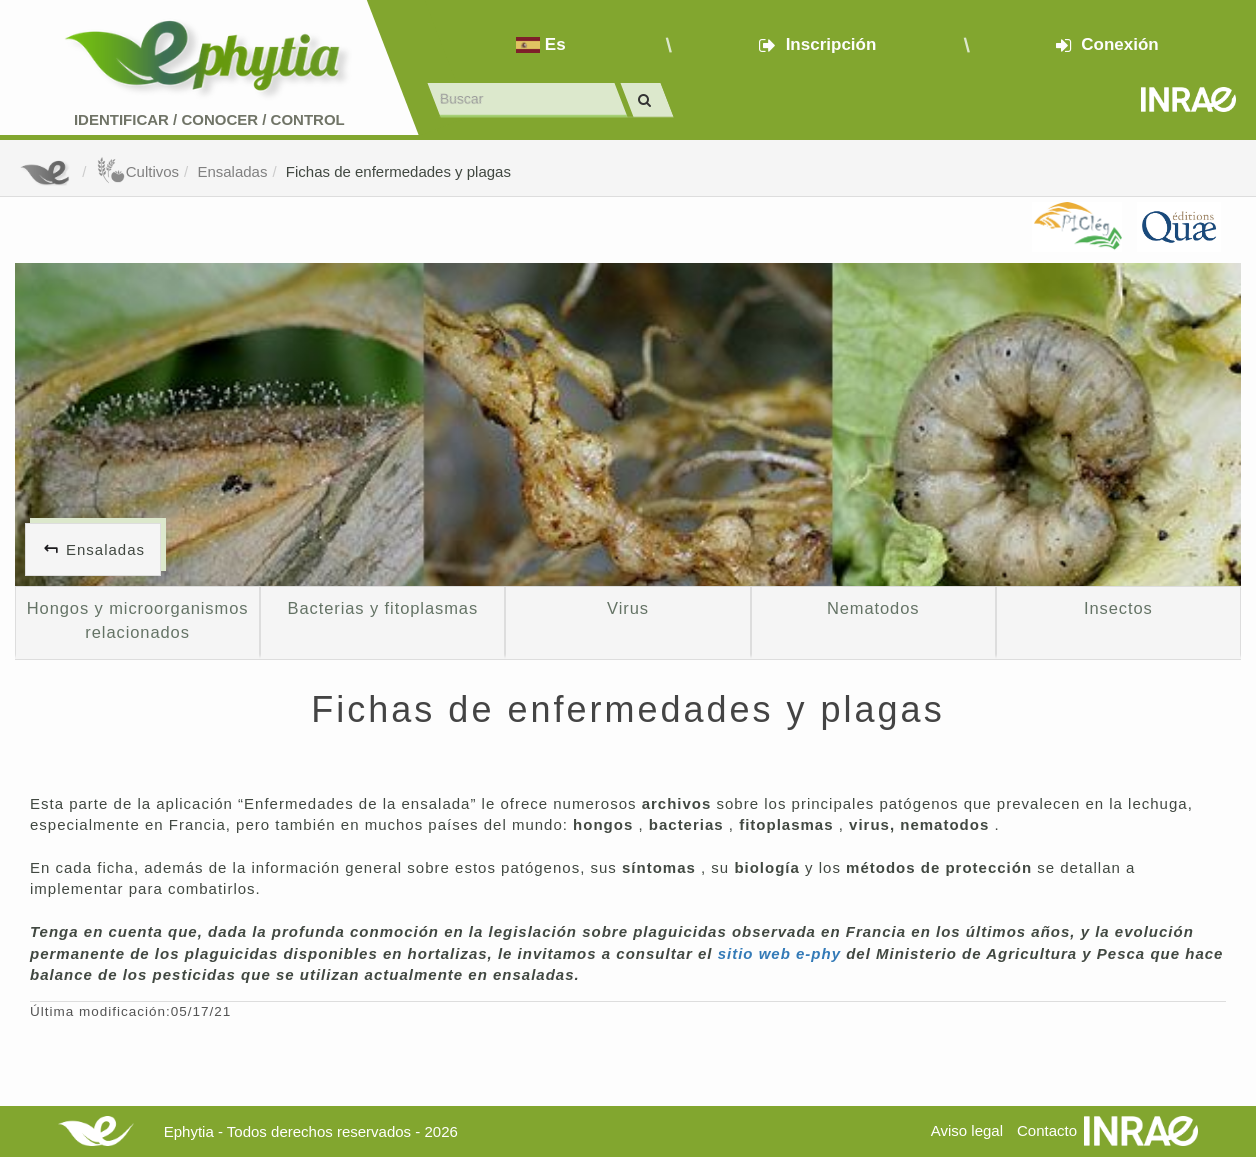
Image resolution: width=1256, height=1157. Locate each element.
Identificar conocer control (209, 119)
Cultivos (137, 171)
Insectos (1118, 608)
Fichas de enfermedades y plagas (398, 171)
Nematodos (873, 608)
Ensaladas (232, 171)
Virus (628, 608)
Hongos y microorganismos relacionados (138, 620)
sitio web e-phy (782, 953)
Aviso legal (967, 1130)
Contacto (1047, 1130)
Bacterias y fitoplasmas (383, 608)
